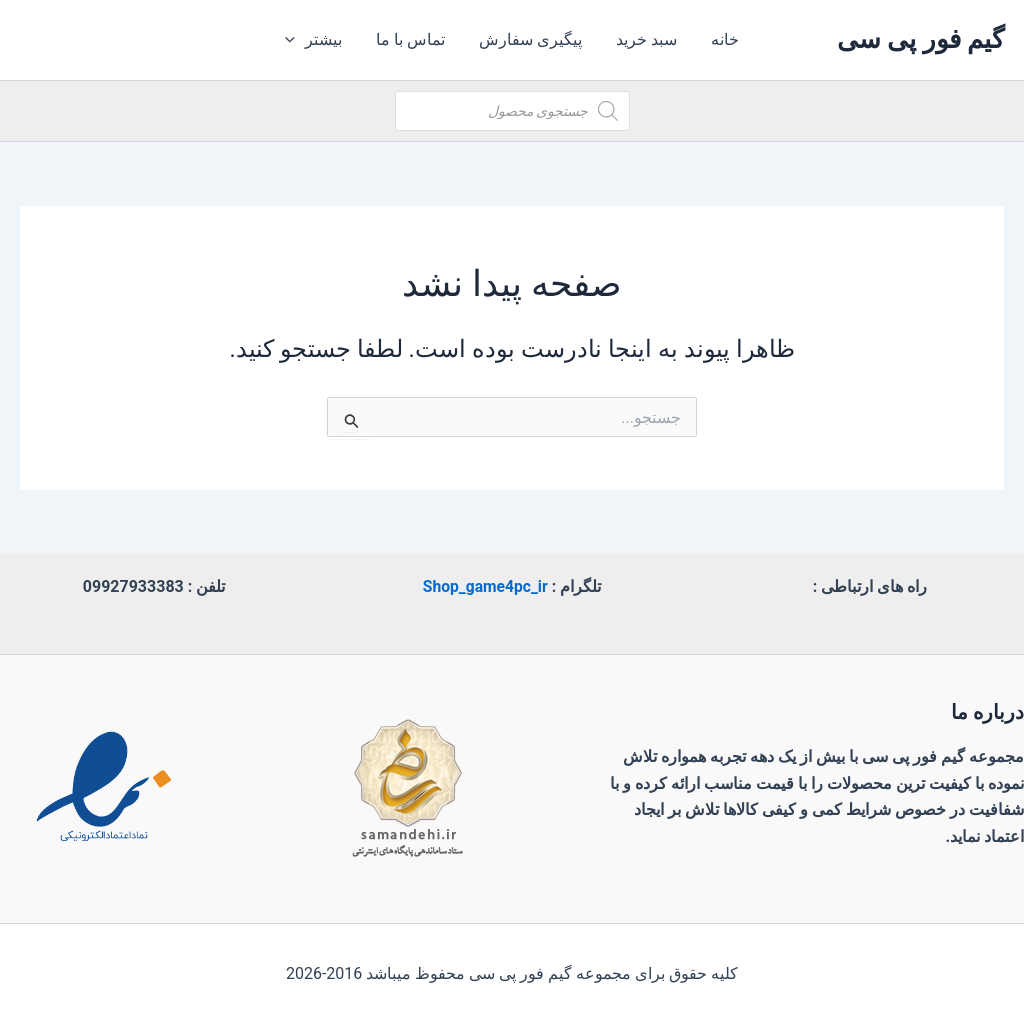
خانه (721, 39)
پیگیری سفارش (530, 39)
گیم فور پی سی (920, 39)
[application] (299, 40)
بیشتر (317, 40)
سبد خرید (644, 39)
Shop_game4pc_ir (485, 586)
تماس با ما (412, 39)
